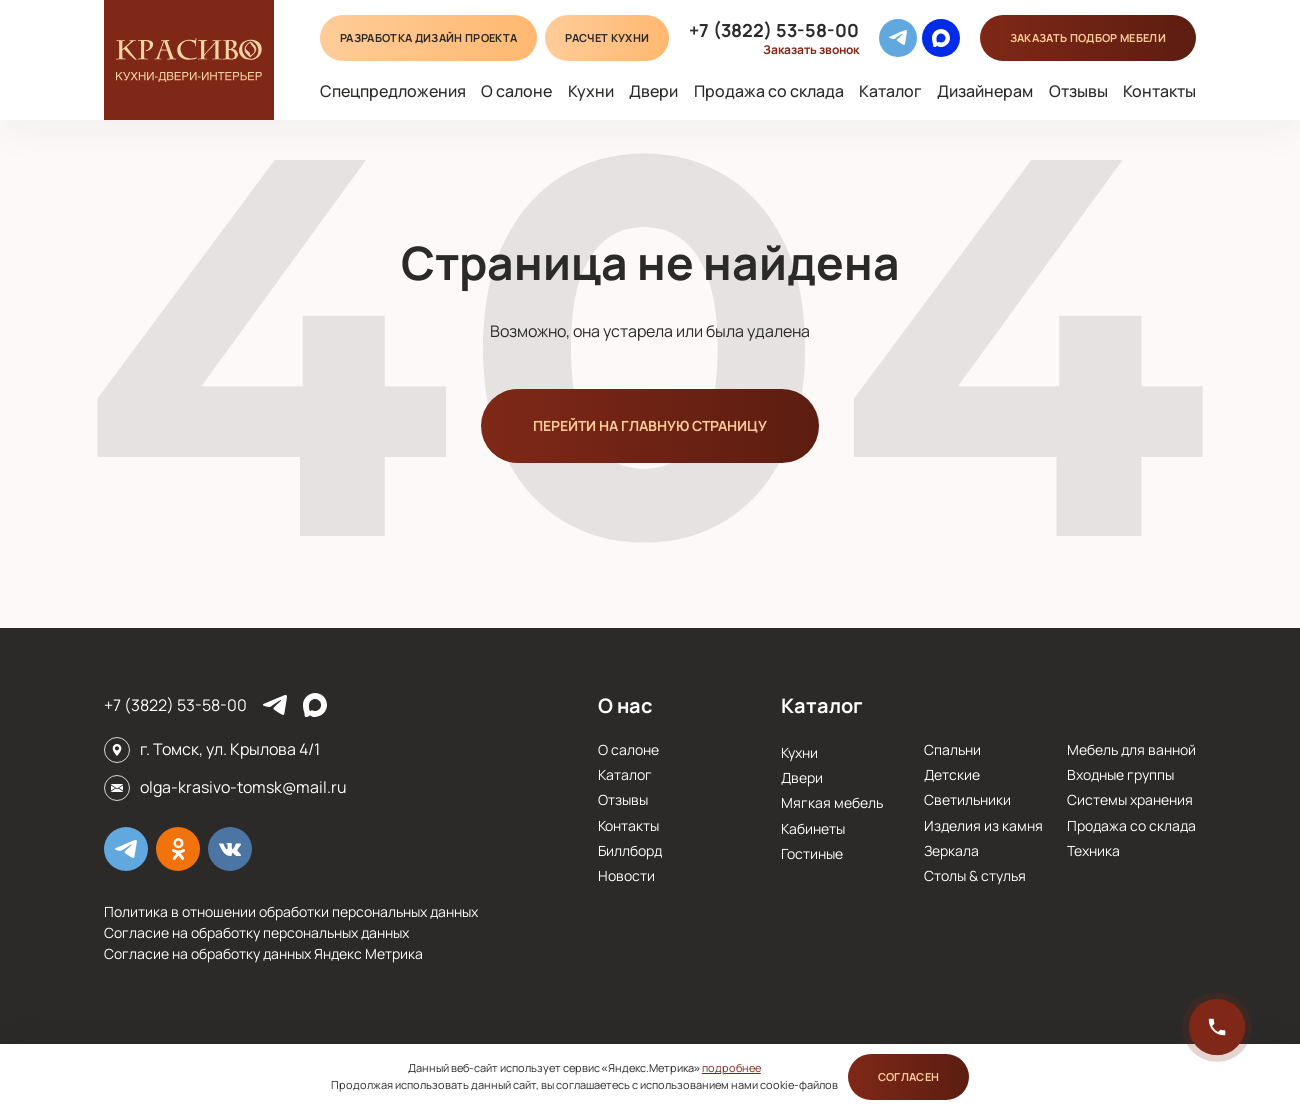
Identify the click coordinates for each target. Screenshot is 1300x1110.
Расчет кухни (607, 37)
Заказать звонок (811, 50)
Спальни (952, 749)
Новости (626, 875)
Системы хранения (1130, 799)
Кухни (591, 91)
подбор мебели (1088, 37)
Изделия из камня (983, 825)
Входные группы (1120, 774)
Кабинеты (813, 828)
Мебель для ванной (1131, 749)
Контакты (1159, 91)
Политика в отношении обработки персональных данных (291, 911)
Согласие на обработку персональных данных (256, 932)
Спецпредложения (393, 91)
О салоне (516, 91)
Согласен (909, 1076)
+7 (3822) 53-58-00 (774, 30)
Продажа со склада (769, 91)
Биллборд (630, 850)
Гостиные (812, 853)
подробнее (731, 1067)
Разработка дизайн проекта (428, 37)
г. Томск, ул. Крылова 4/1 (230, 749)
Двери (653, 91)
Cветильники (967, 799)
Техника (1093, 850)
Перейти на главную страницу (650, 425)
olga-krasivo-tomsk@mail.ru (243, 787)
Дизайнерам (985, 91)
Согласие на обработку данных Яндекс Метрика (263, 953)
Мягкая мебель (832, 802)
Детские (952, 774)
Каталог (890, 91)
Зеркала (951, 850)
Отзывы (1078, 91)
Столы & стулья (975, 875)
